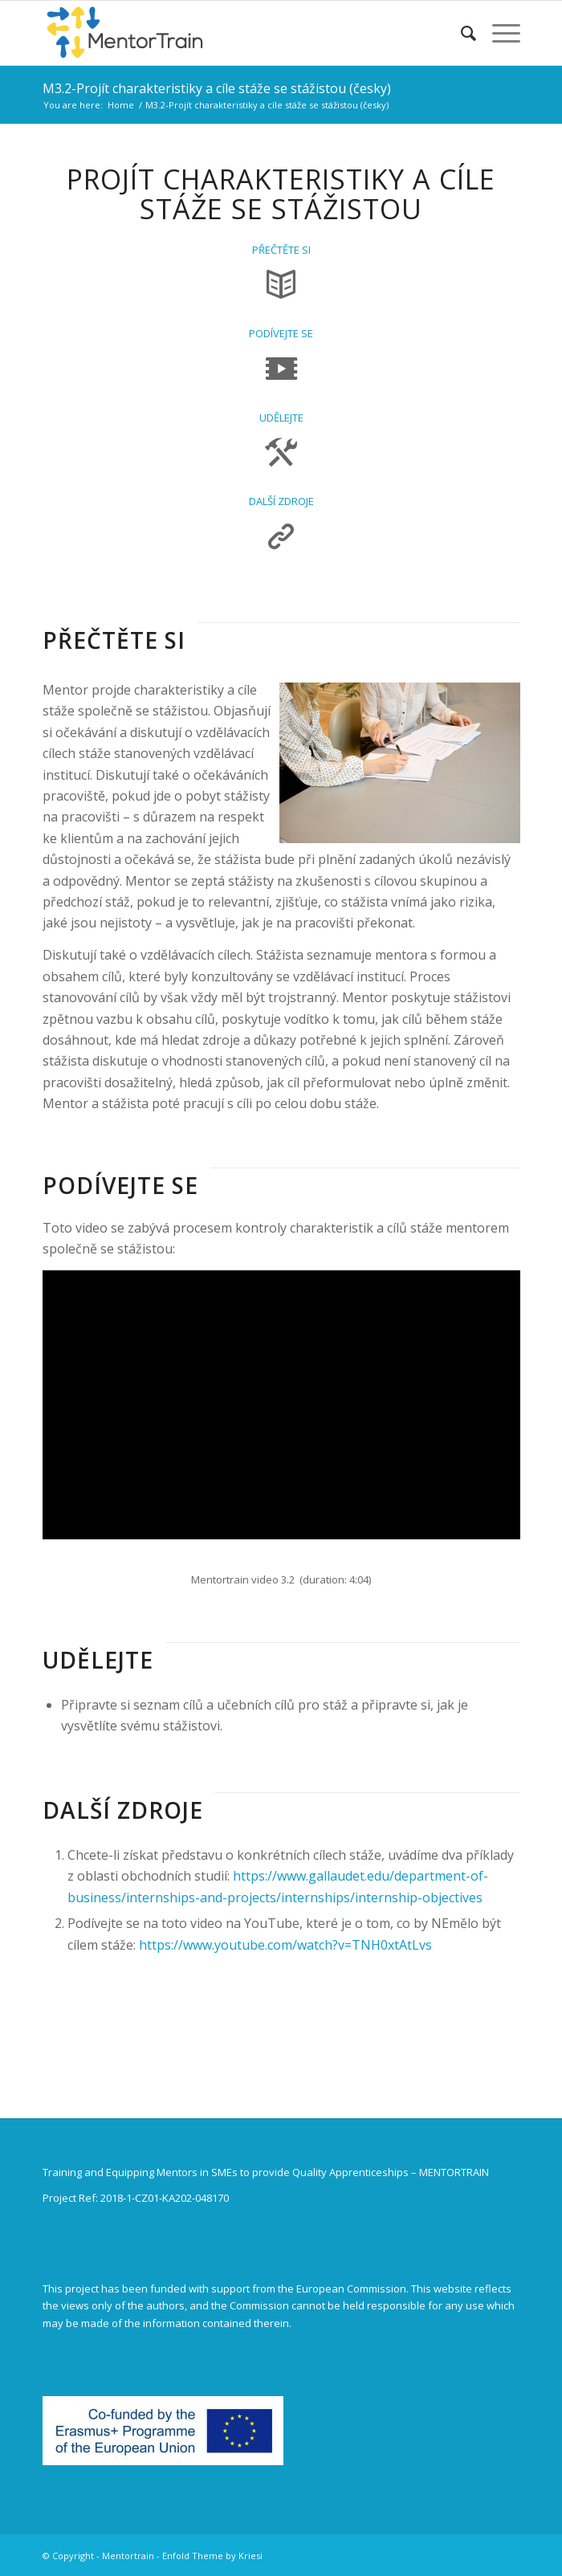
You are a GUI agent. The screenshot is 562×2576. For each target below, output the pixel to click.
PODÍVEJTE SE (281, 333)
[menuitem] (460, 33)
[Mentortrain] (234, 33)
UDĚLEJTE (281, 417)
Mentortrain (128, 2556)
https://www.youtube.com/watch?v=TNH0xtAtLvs (285, 1945)
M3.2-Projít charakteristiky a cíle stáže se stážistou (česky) (217, 88)
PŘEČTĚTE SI (281, 250)
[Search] (460, 33)
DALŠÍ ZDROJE (281, 501)
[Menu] (498, 33)
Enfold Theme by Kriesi (212, 2556)
